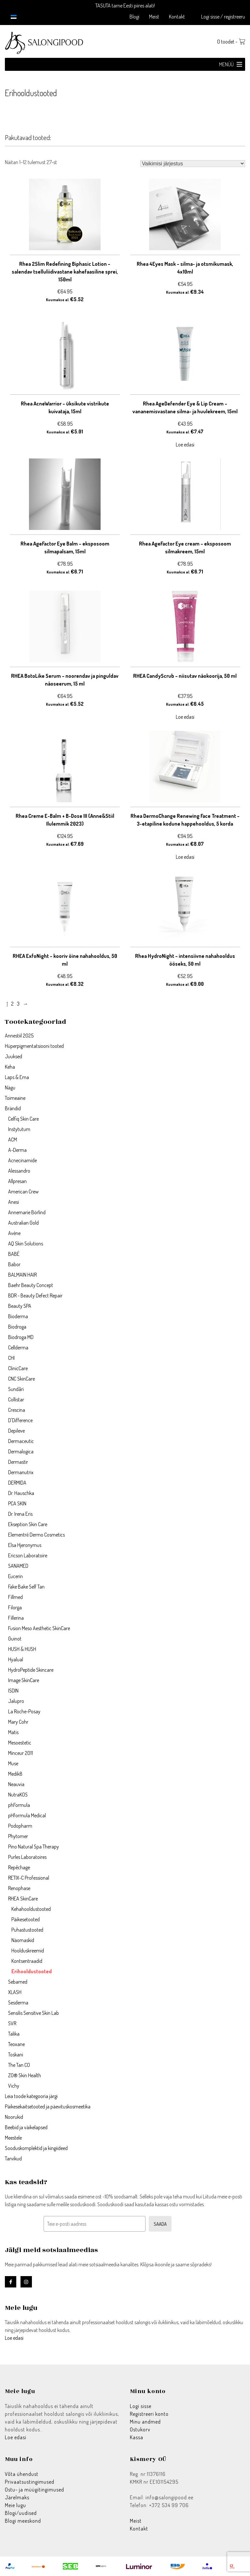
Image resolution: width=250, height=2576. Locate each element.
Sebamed (17, 1981)
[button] (226, 64)
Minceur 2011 (20, 1753)
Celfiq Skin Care (23, 1118)
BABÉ (14, 1254)
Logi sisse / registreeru (223, 16)
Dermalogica (21, 1451)
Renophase (19, 1888)
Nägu (10, 1087)
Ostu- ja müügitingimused (34, 2489)
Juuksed (13, 1056)
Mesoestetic (19, 1742)
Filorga (15, 1607)
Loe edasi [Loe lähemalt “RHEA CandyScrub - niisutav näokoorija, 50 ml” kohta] (185, 717)
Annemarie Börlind (27, 1212)
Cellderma (18, 1347)
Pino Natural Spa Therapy (33, 1846)
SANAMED (18, 1566)
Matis (13, 1732)
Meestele (13, 2137)
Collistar (16, 1399)
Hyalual (15, 1659)
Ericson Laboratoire (27, 1555)
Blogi (134, 16)
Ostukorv (140, 2429)
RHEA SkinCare (23, 1898)
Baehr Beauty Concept (30, 1285)
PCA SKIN (17, 1503)
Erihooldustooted (31, 1971)
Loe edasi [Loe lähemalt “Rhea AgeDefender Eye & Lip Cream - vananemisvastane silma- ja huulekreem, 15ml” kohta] (185, 444)
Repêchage (19, 1867)
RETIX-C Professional (28, 1877)
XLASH (14, 1992)
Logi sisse (140, 2406)
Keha (10, 1066)
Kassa (136, 2437)
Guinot (14, 1638)
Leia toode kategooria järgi (31, 2096)
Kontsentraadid (26, 1961)
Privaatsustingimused (29, 2482)
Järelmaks (17, 2497)
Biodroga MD (21, 1337)
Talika (14, 2033)
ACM (12, 1139)
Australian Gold (23, 1222)
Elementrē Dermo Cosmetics (36, 1534)
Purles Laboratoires (27, 1857)
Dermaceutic (21, 1441)
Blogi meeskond (23, 2521)
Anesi (13, 1202)
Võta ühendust (21, 2474)
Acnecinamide (22, 1160)
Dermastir (18, 1462)
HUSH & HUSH (22, 1649)
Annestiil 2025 (19, 1035)
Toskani (15, 2054)
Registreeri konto (149, 2414)
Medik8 (15, 1774)
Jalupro (16, 1701)
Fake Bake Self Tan (26, 1586)
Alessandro (19, 1170)
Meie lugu (15, 2505)
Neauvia (16, 1784)
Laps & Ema (17, 1077)
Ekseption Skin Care (27, 1524)
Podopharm (20, 1826)
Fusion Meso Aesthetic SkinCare (39, 1628)
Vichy (13, 2085)
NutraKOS (18, 1794)
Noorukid (14, 2117)
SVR (12, 2023)
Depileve (16, 1430)
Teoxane (16, 2044)
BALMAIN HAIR (22, 1274)
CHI (11, 1358)
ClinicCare (18, 1368)
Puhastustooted (27, 1929)
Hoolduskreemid (27, 1950)
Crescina (16, 1410)
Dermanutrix (21, 1472)
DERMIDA (17, 1482)
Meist (154, 16)
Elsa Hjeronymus (24, 1545)
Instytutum (19, 1129)
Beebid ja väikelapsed (26, 2127)
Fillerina (16, 1618)
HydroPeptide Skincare (30, 1670)
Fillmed (15, 1597)
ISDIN (13, 1690)
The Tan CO (19, 2065)
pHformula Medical (27, 1815)
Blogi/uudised (21, 2513)
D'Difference (20, 1420)
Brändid (13, 1108)
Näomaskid (22, 1940)
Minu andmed (145, 2421)
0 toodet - (231, 41)
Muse (13, 1763)
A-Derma (17, 1150)
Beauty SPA (19, 1306)
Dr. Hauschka (21, 1493)
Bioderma (18, 1316)
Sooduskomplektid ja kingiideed (36, 2148)
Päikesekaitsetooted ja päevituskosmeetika (47, 2106)
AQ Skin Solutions (25, 1243)
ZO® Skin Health (24, 2075)
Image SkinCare (23, 1680)
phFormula (19, 1805)
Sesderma (18, 2002)
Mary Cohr (18, 1722)
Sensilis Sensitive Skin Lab (33, 2013)
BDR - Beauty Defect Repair (35, 1295)
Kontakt (177, 16)
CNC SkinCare (21, 1378)
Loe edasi (14, 2338)
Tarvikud (13, 2158)
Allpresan (17, 1181)
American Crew (23, 1191)
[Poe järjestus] (192, 163)
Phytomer (18, 1836)
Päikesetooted (25, 1919)
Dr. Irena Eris (20, 1514)
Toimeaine (15, 1098)
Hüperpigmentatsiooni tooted (34, 1046)
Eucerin (15, 1576)
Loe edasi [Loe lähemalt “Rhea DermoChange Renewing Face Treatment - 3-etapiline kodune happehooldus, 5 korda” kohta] (185, 857)
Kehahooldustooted (31, 1909)
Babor (14, 1264)
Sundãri (16, 1389)
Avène (14, 1233)
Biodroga (17, 1326)
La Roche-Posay (24, 1711)
